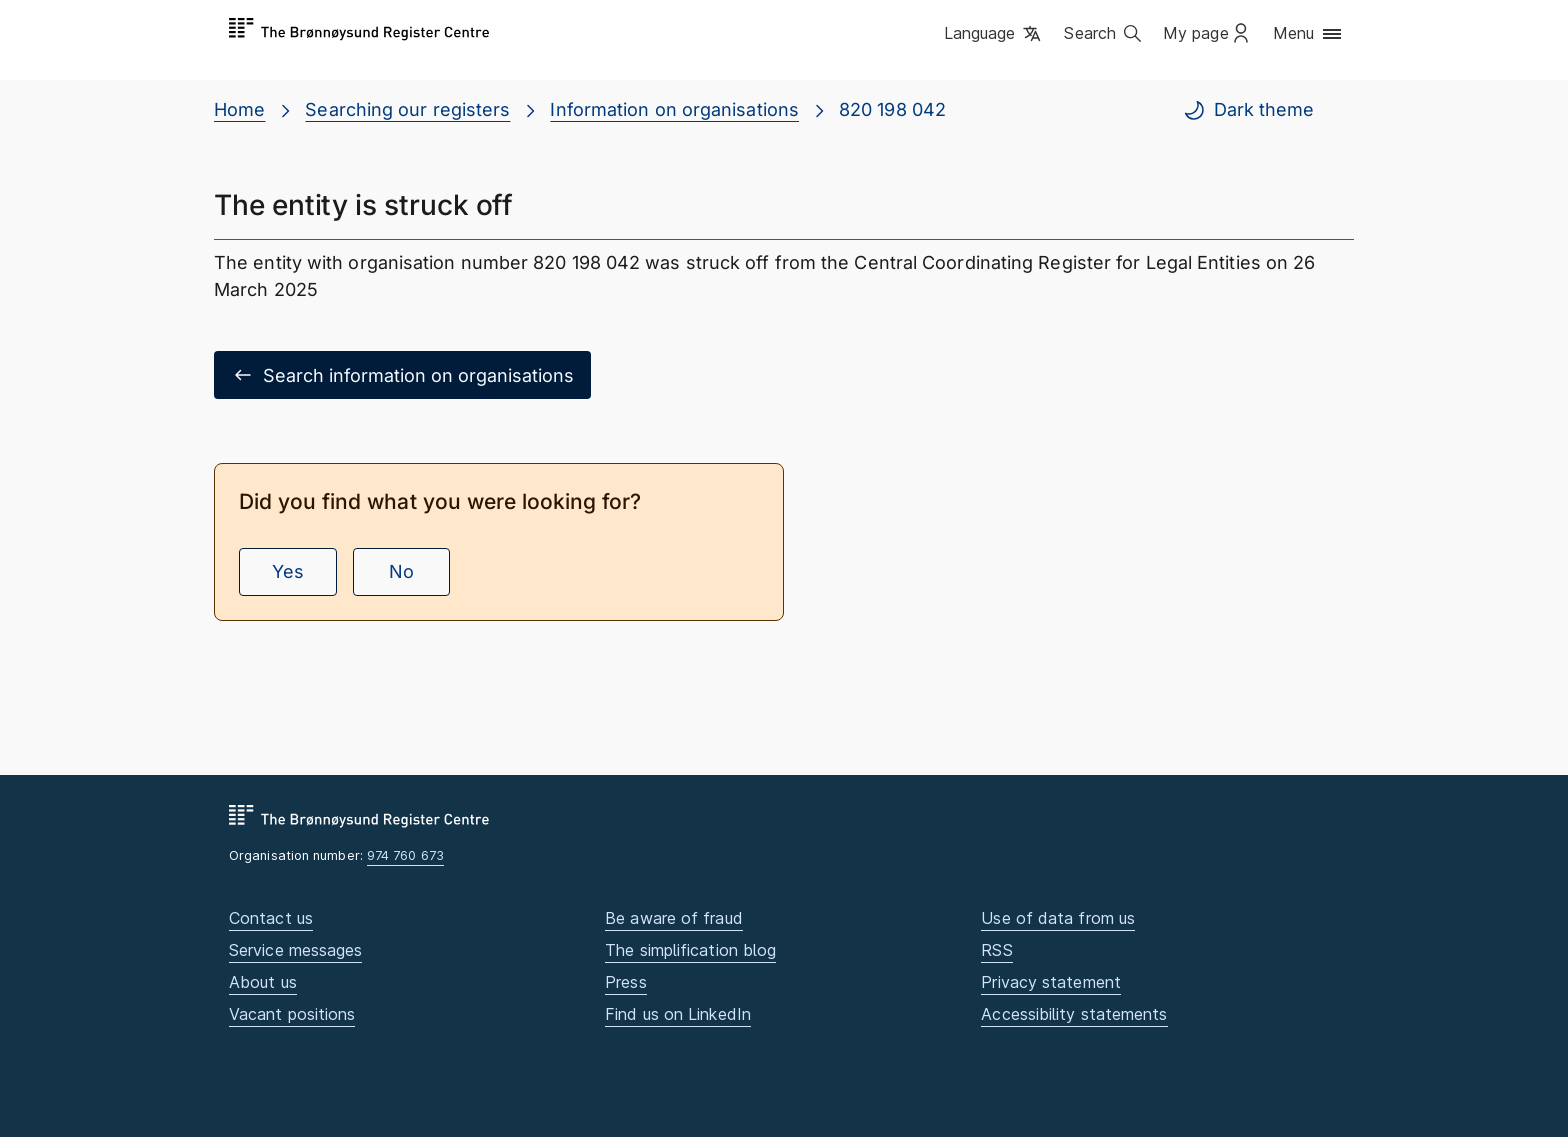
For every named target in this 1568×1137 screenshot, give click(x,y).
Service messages (295, 950)
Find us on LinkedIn (678, 1014)
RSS (996, 950)
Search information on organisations (402, 375)
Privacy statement (1051, 982)
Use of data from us (1058, 918)
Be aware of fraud (674, 918)
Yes (288, 571)
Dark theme (1248, 110)
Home (239, 109)
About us (263, 982)
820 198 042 (892, 109)
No (401, 571)
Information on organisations (674, 109)
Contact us (271, 918)
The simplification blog (690, 950)
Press (625, 982)
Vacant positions (292, 1014)
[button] (994, 35)
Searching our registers (407, 109)
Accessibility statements (1074, 1014)
